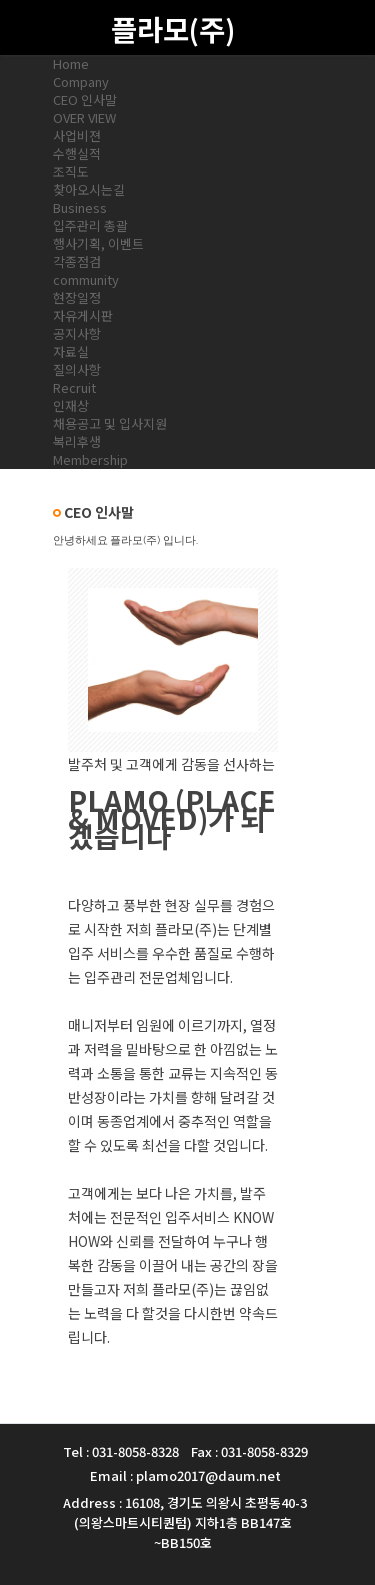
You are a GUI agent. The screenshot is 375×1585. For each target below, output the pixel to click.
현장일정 (77, 297)
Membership (90, 459)
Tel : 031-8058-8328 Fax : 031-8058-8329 (185, 1451)
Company (81, 81)
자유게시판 (83, 315)
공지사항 (77, 333)
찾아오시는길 (89, 189)
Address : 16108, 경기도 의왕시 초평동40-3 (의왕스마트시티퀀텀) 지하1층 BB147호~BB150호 (185, 1522)
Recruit (74, 387)
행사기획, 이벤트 (98, 243)
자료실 (71, 351)
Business (80, 207)
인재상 (71, 405)
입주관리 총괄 (90, 225)
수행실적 (77, 153)
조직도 (71, 171)
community (86, 279)
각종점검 (77, 261)
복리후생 (77, 441)
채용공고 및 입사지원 (110, 423)
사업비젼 (77, 135)
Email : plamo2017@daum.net (185, 1475)
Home (71, 63)
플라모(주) (173, 28)
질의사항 (77, 369)
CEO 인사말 (85, 99)
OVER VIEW (84, 117)
